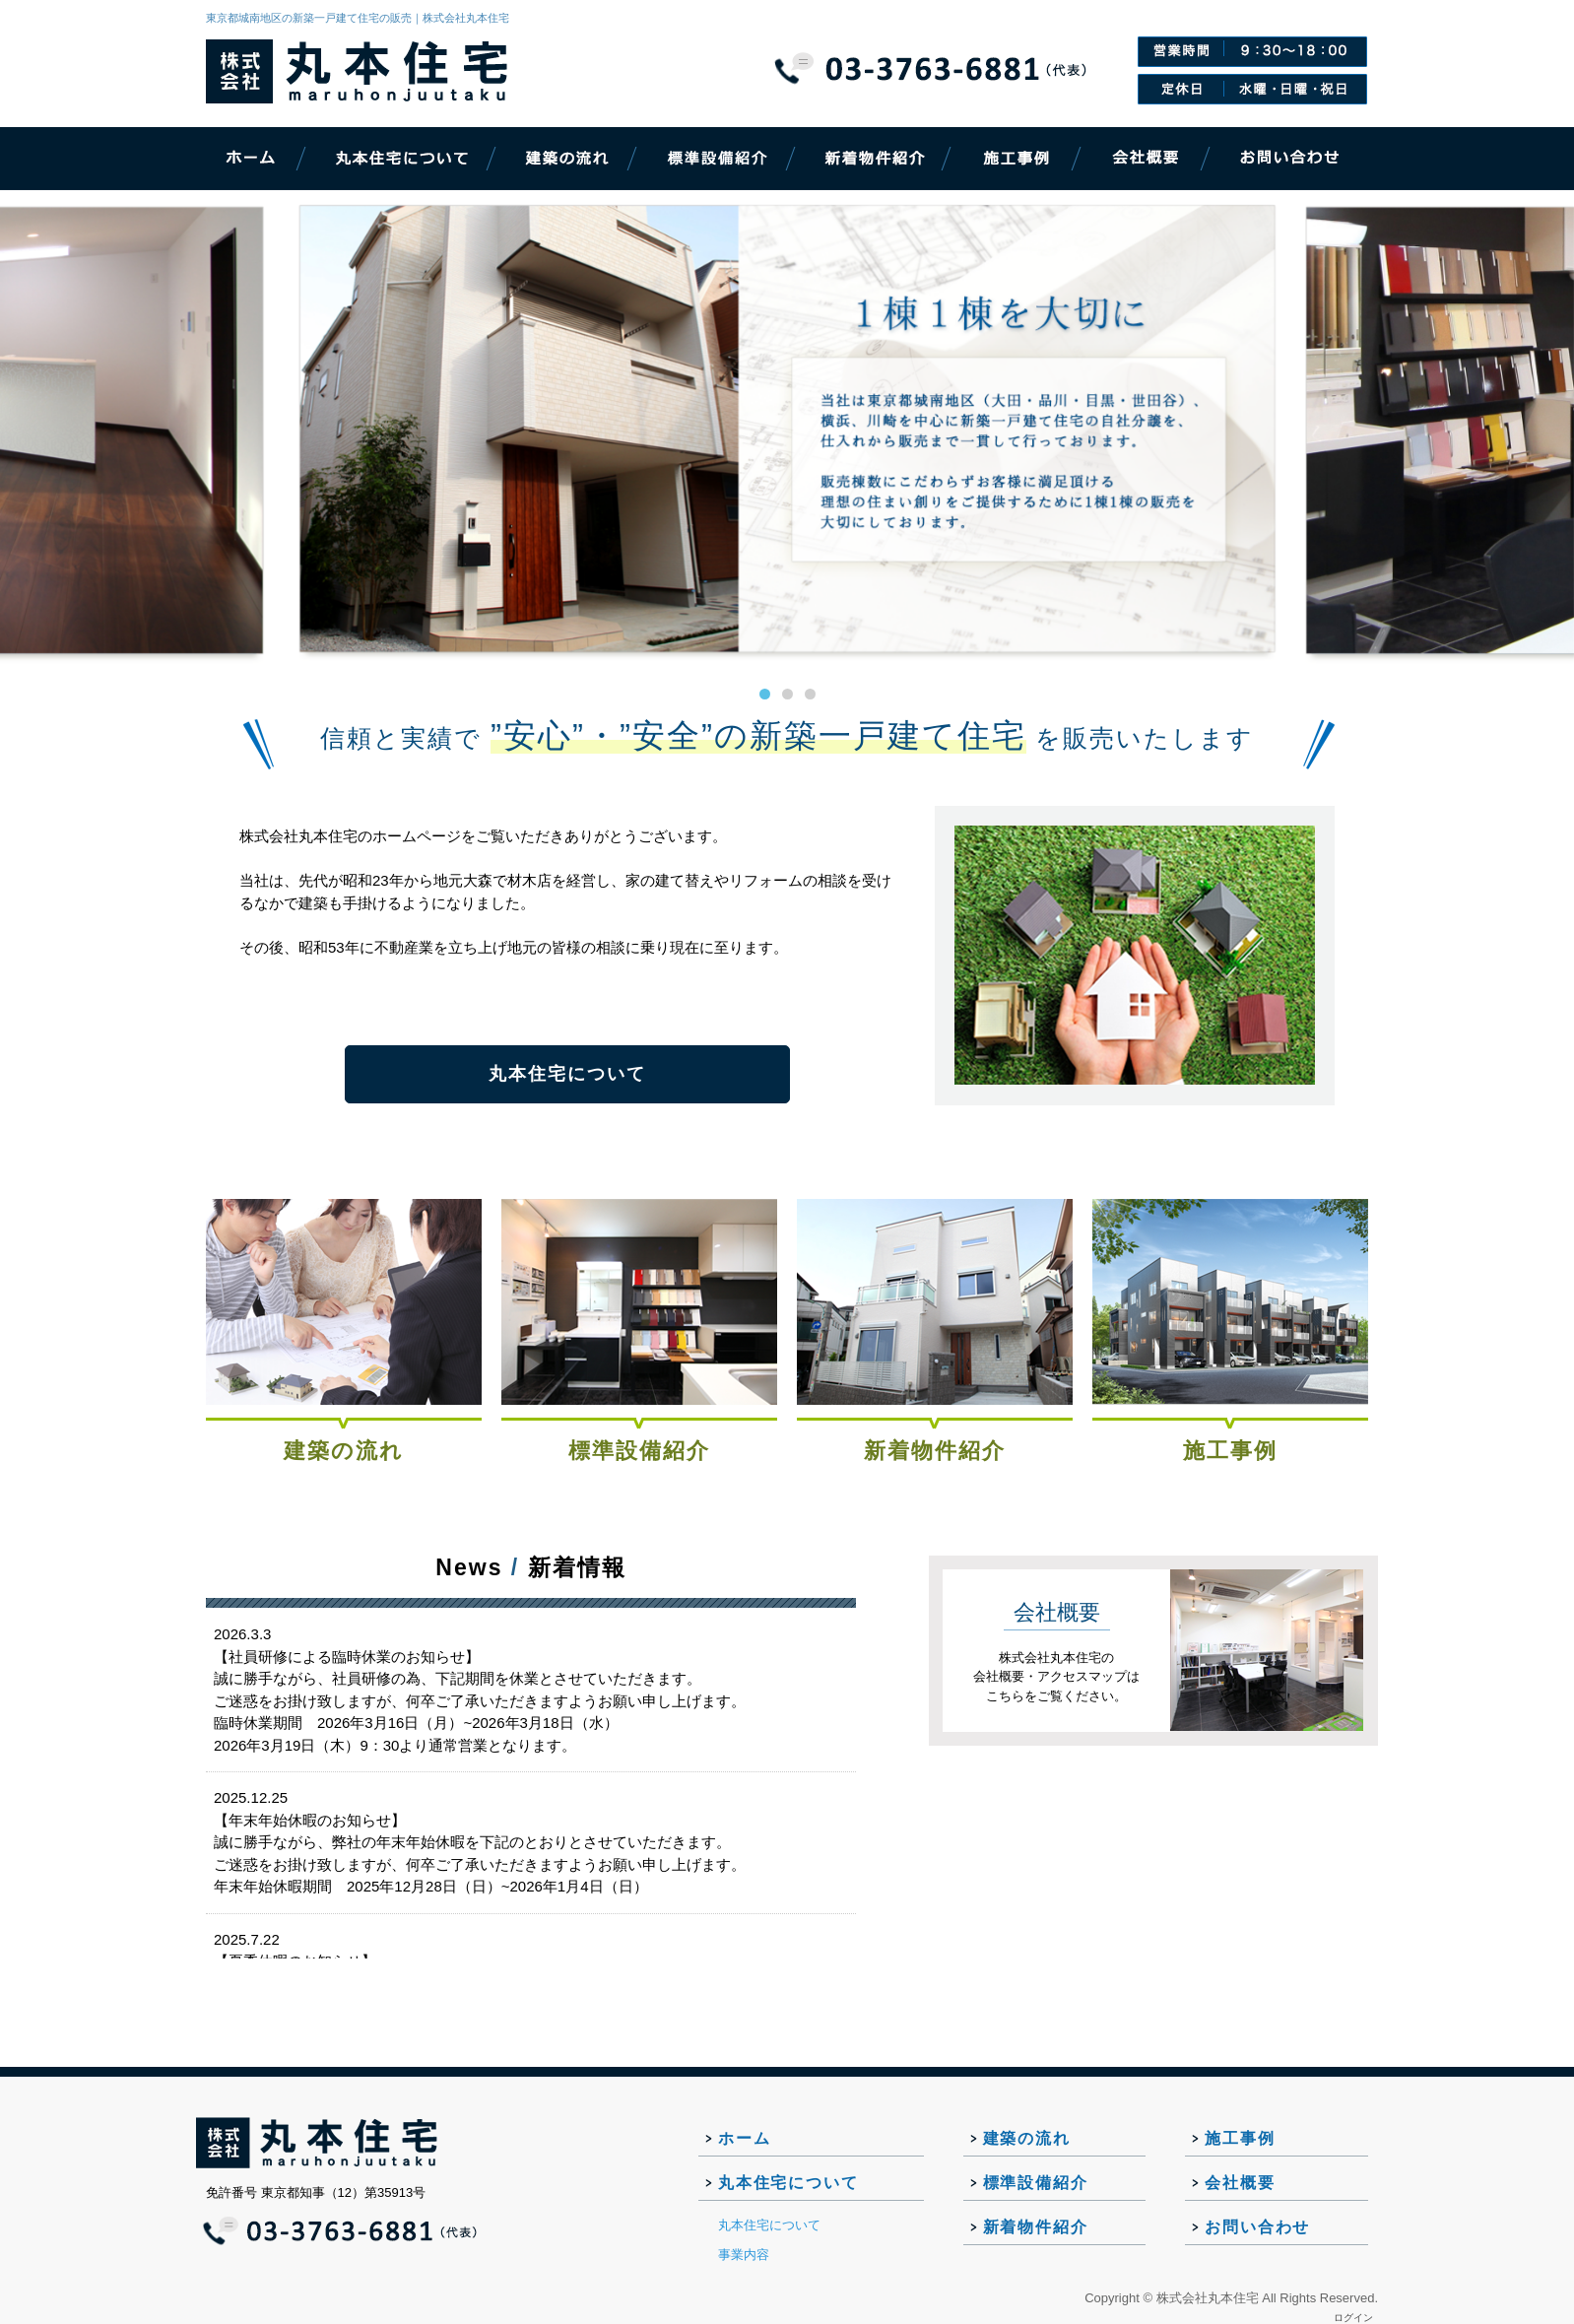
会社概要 (1240, 2182)
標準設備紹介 (639, 1450)
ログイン (1353, 2317)
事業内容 (743, 2254)
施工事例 (1230, 1450)
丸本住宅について (567, 1074)
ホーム (744, 2138)
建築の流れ (344, 1450)
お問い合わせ (1257, 2227)
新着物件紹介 (935, 1450)
